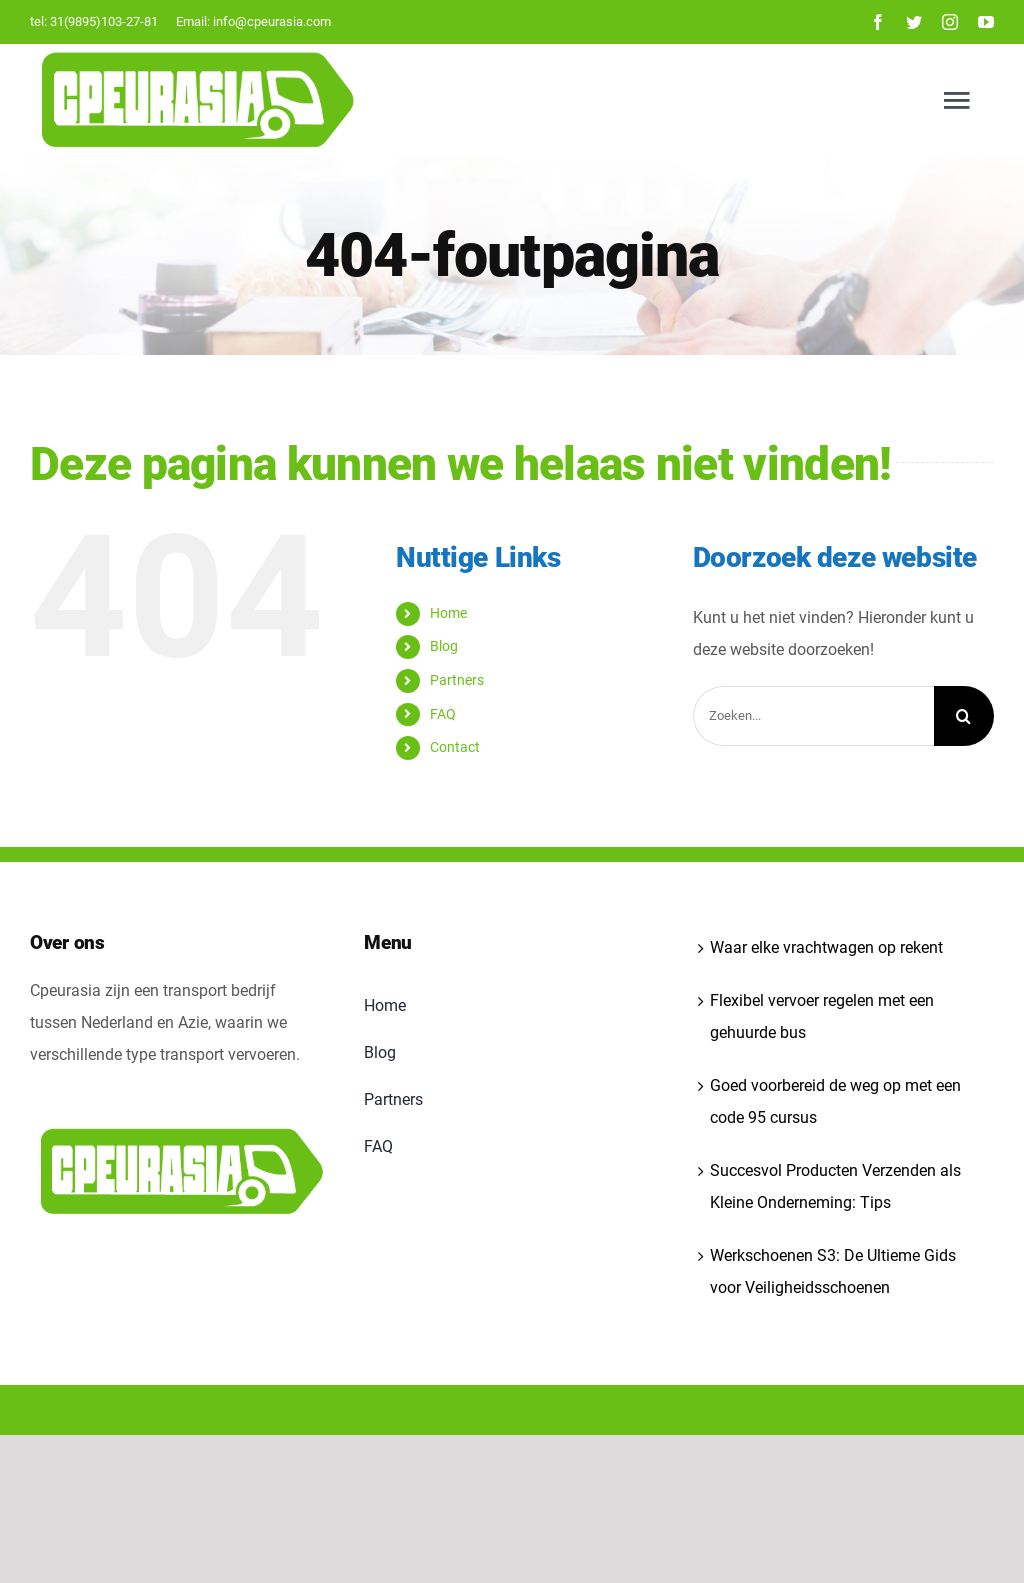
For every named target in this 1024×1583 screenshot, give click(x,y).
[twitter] (914, 22)
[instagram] (950, 22)
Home (448, 613)
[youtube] (986, 22)
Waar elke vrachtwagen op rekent (826, 947)
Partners (457, 680)
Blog (444, 646)
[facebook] (878, 22)
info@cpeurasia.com (272, 21)
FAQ (443, 714)
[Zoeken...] (813, 716)
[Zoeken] (964, 716)
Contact (455, 747)
